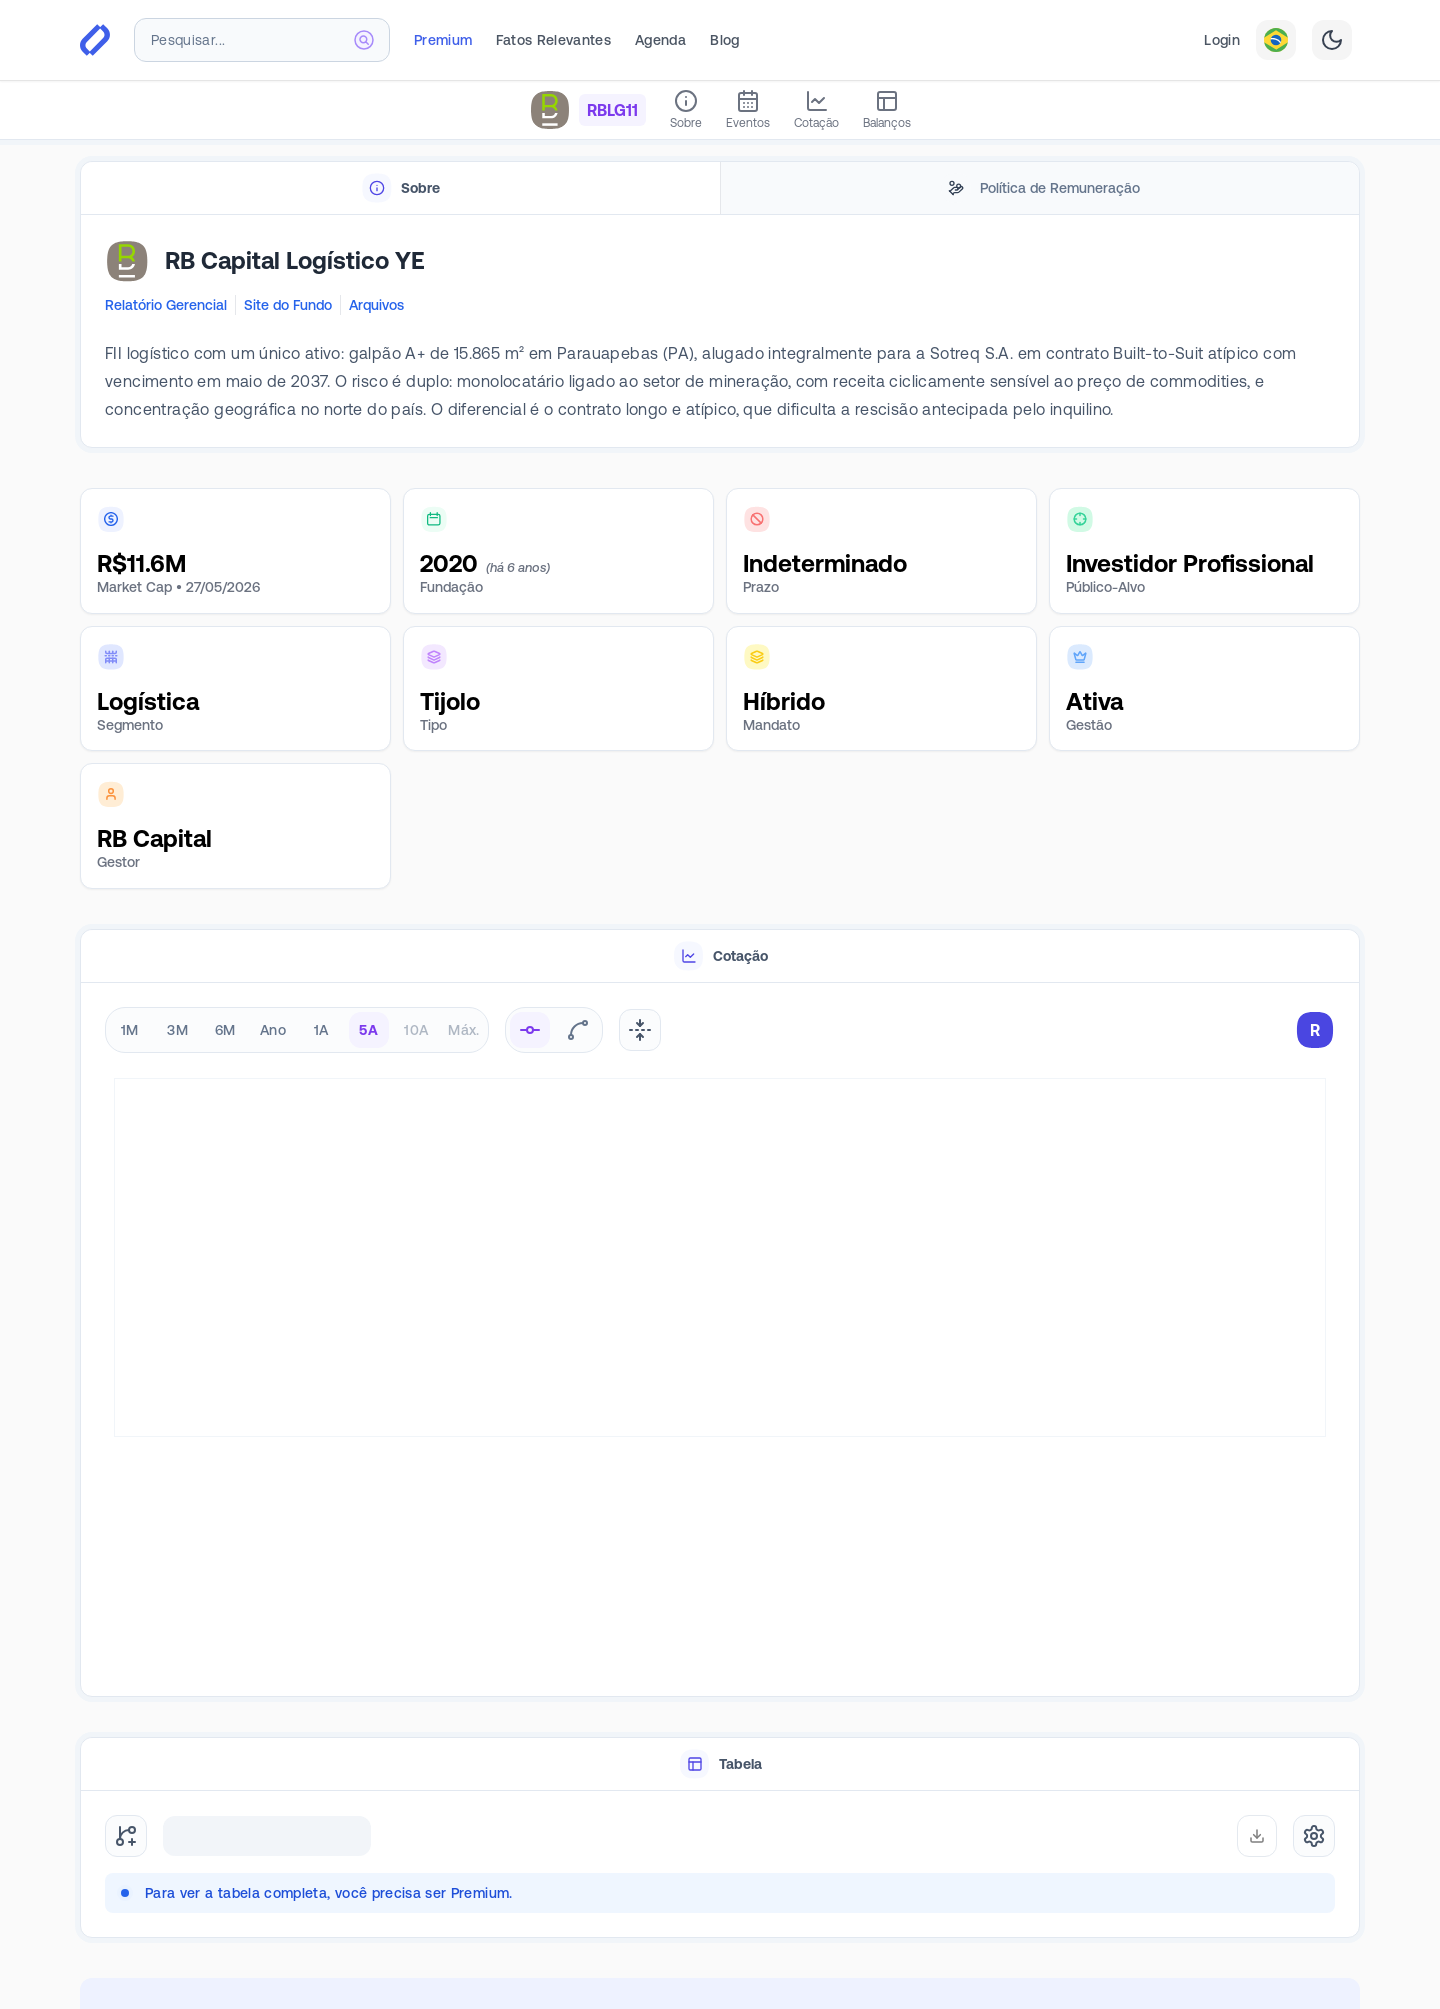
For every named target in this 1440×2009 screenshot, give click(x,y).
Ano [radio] (273, 1030)
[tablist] (720, 188)
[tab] (400, 188)
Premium (443, 40)
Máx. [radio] (463, 1030)
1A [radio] (321, 1030)
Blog (724, 40)
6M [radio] (225, 1030)
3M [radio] (177, 1030)
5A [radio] (368, 1030)
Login (1222, 40)
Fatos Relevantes (553, 40)
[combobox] (262, 40)
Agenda (660, 40)
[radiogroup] (297, 1030)
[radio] (530, 1030)
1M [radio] (130, 1030)
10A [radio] (416, 1030)
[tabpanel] (720, 332)
